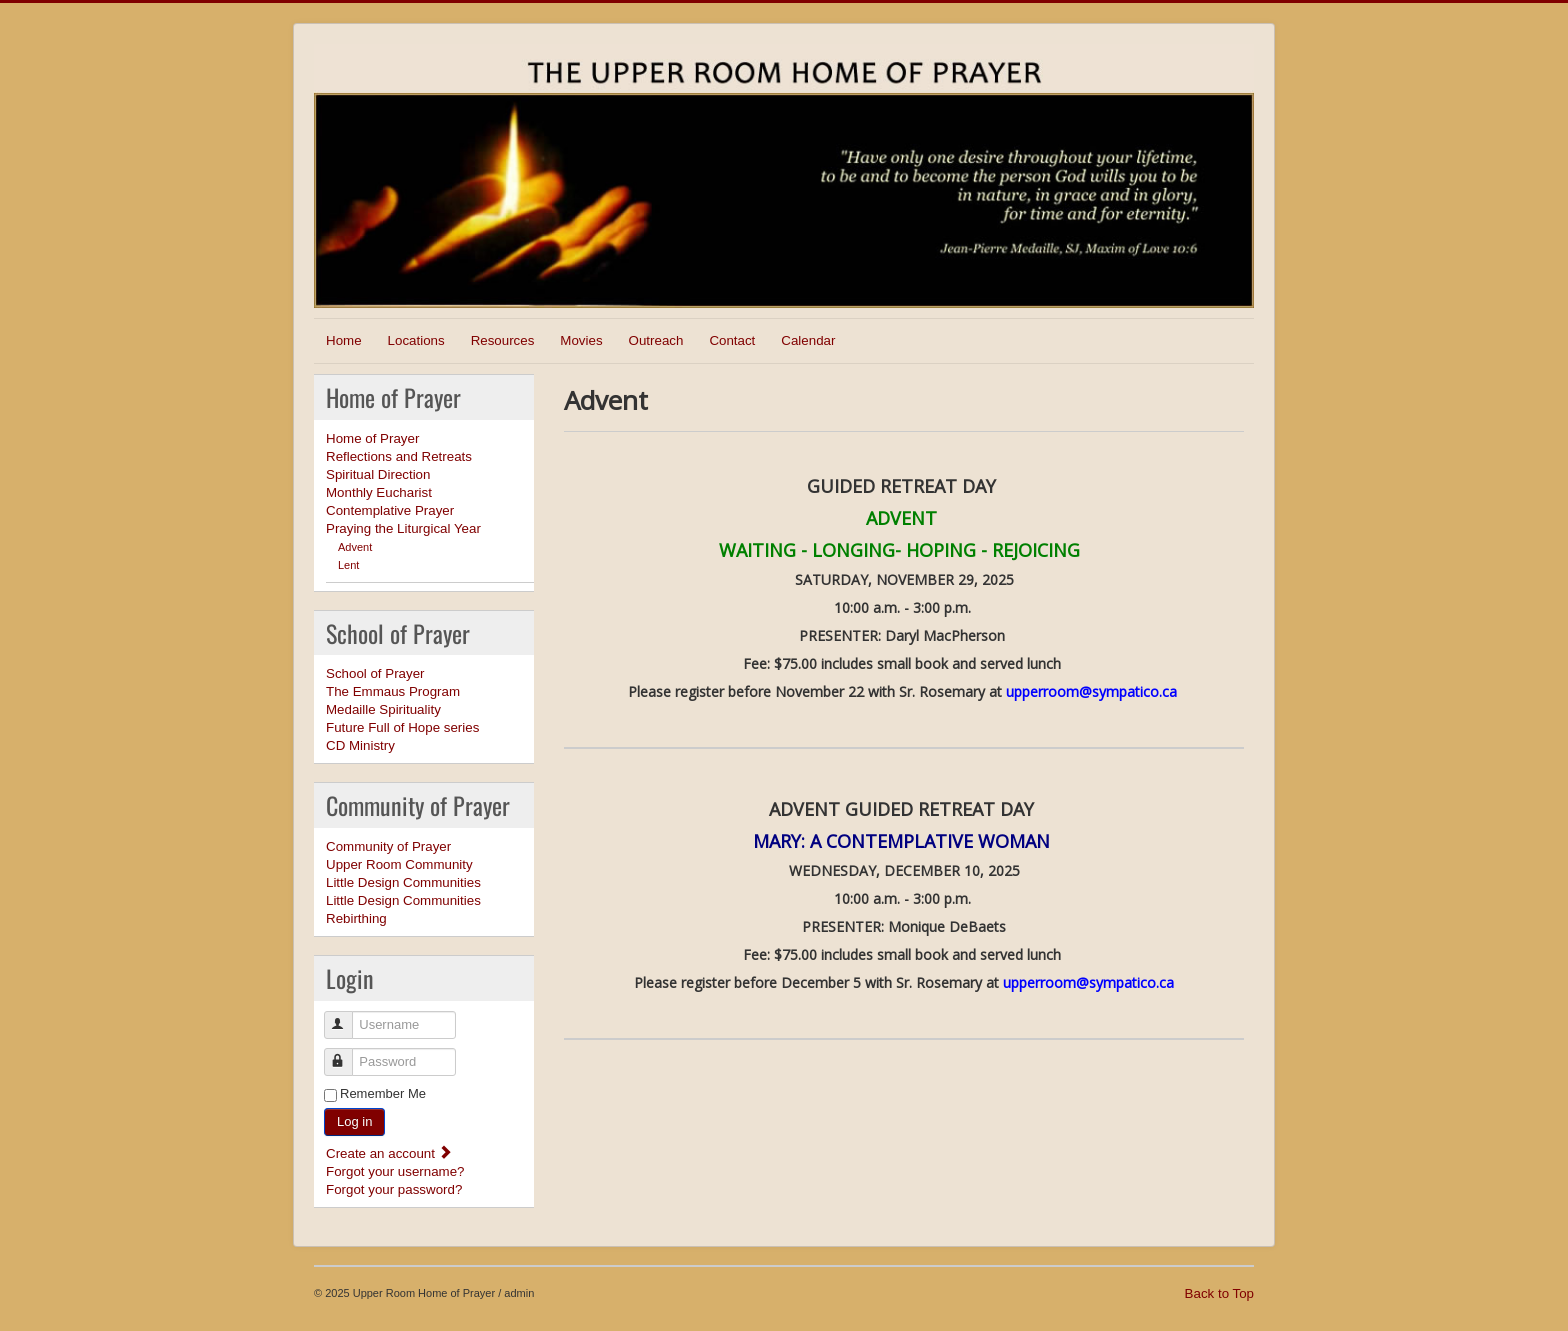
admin (519, 1293)
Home (344, 340)
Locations (416, 340)
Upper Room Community (399, 864)
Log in (354, 1121)
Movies (581, 340)
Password (347, 1053)
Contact (732, 340)
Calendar (808, 340)
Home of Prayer (372, 438)
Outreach (656, 340)
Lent (348, 565)
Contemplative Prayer (390, 510)
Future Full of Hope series (402, 727)
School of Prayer (375, 673)
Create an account (389, 1153)
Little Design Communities (403, 882)
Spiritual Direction (378, 474)
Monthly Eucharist (379, 492)
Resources (503, 340)
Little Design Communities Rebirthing (403, 909)
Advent (355, 547)
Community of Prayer (388, 846)
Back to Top (1219, 1293)
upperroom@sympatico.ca (1091, 691)
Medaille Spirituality (383, 709)
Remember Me (383, 1093)
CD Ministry (360, 745)
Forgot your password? (394, 1189)
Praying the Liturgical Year (403, 528)
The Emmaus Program (393, 691)
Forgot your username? (395, 1171)
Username (347, 1016)
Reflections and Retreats (399, 456)
